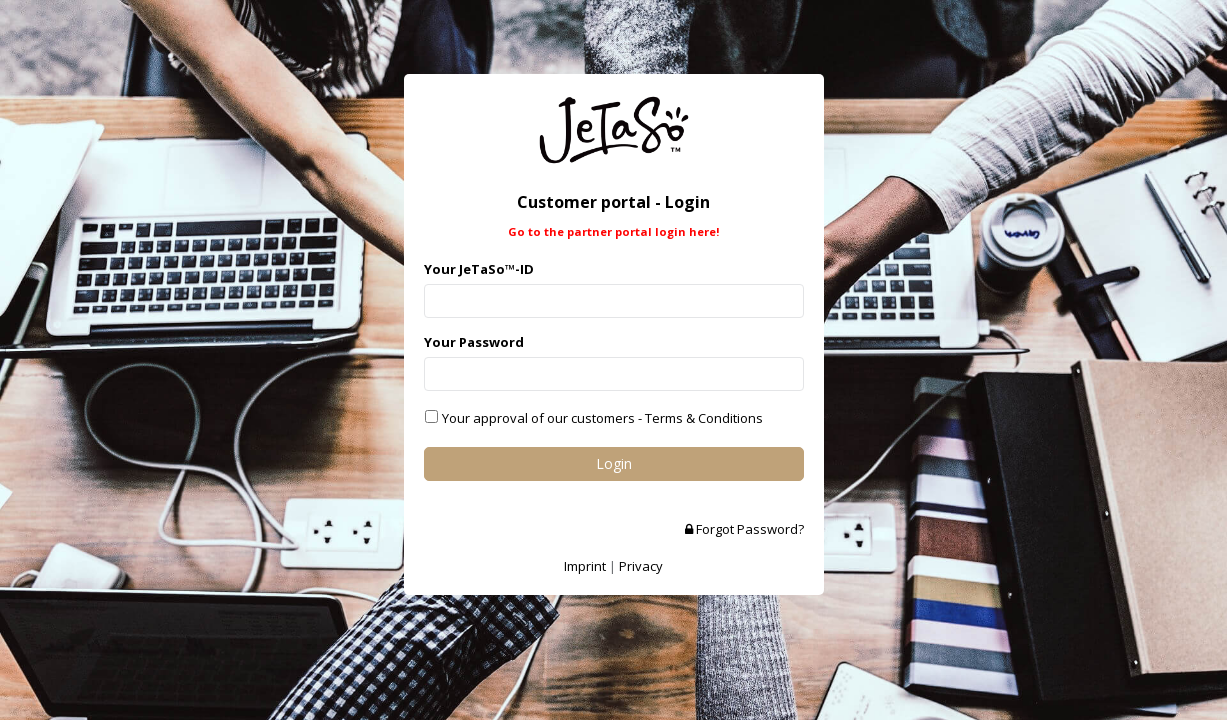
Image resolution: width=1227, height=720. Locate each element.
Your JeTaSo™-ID (479, 269)
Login (614, 463)
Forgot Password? (744, 529)
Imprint (585, 566)
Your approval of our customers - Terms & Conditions (601, 418)
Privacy (641, 566)
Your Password (474, 342)
